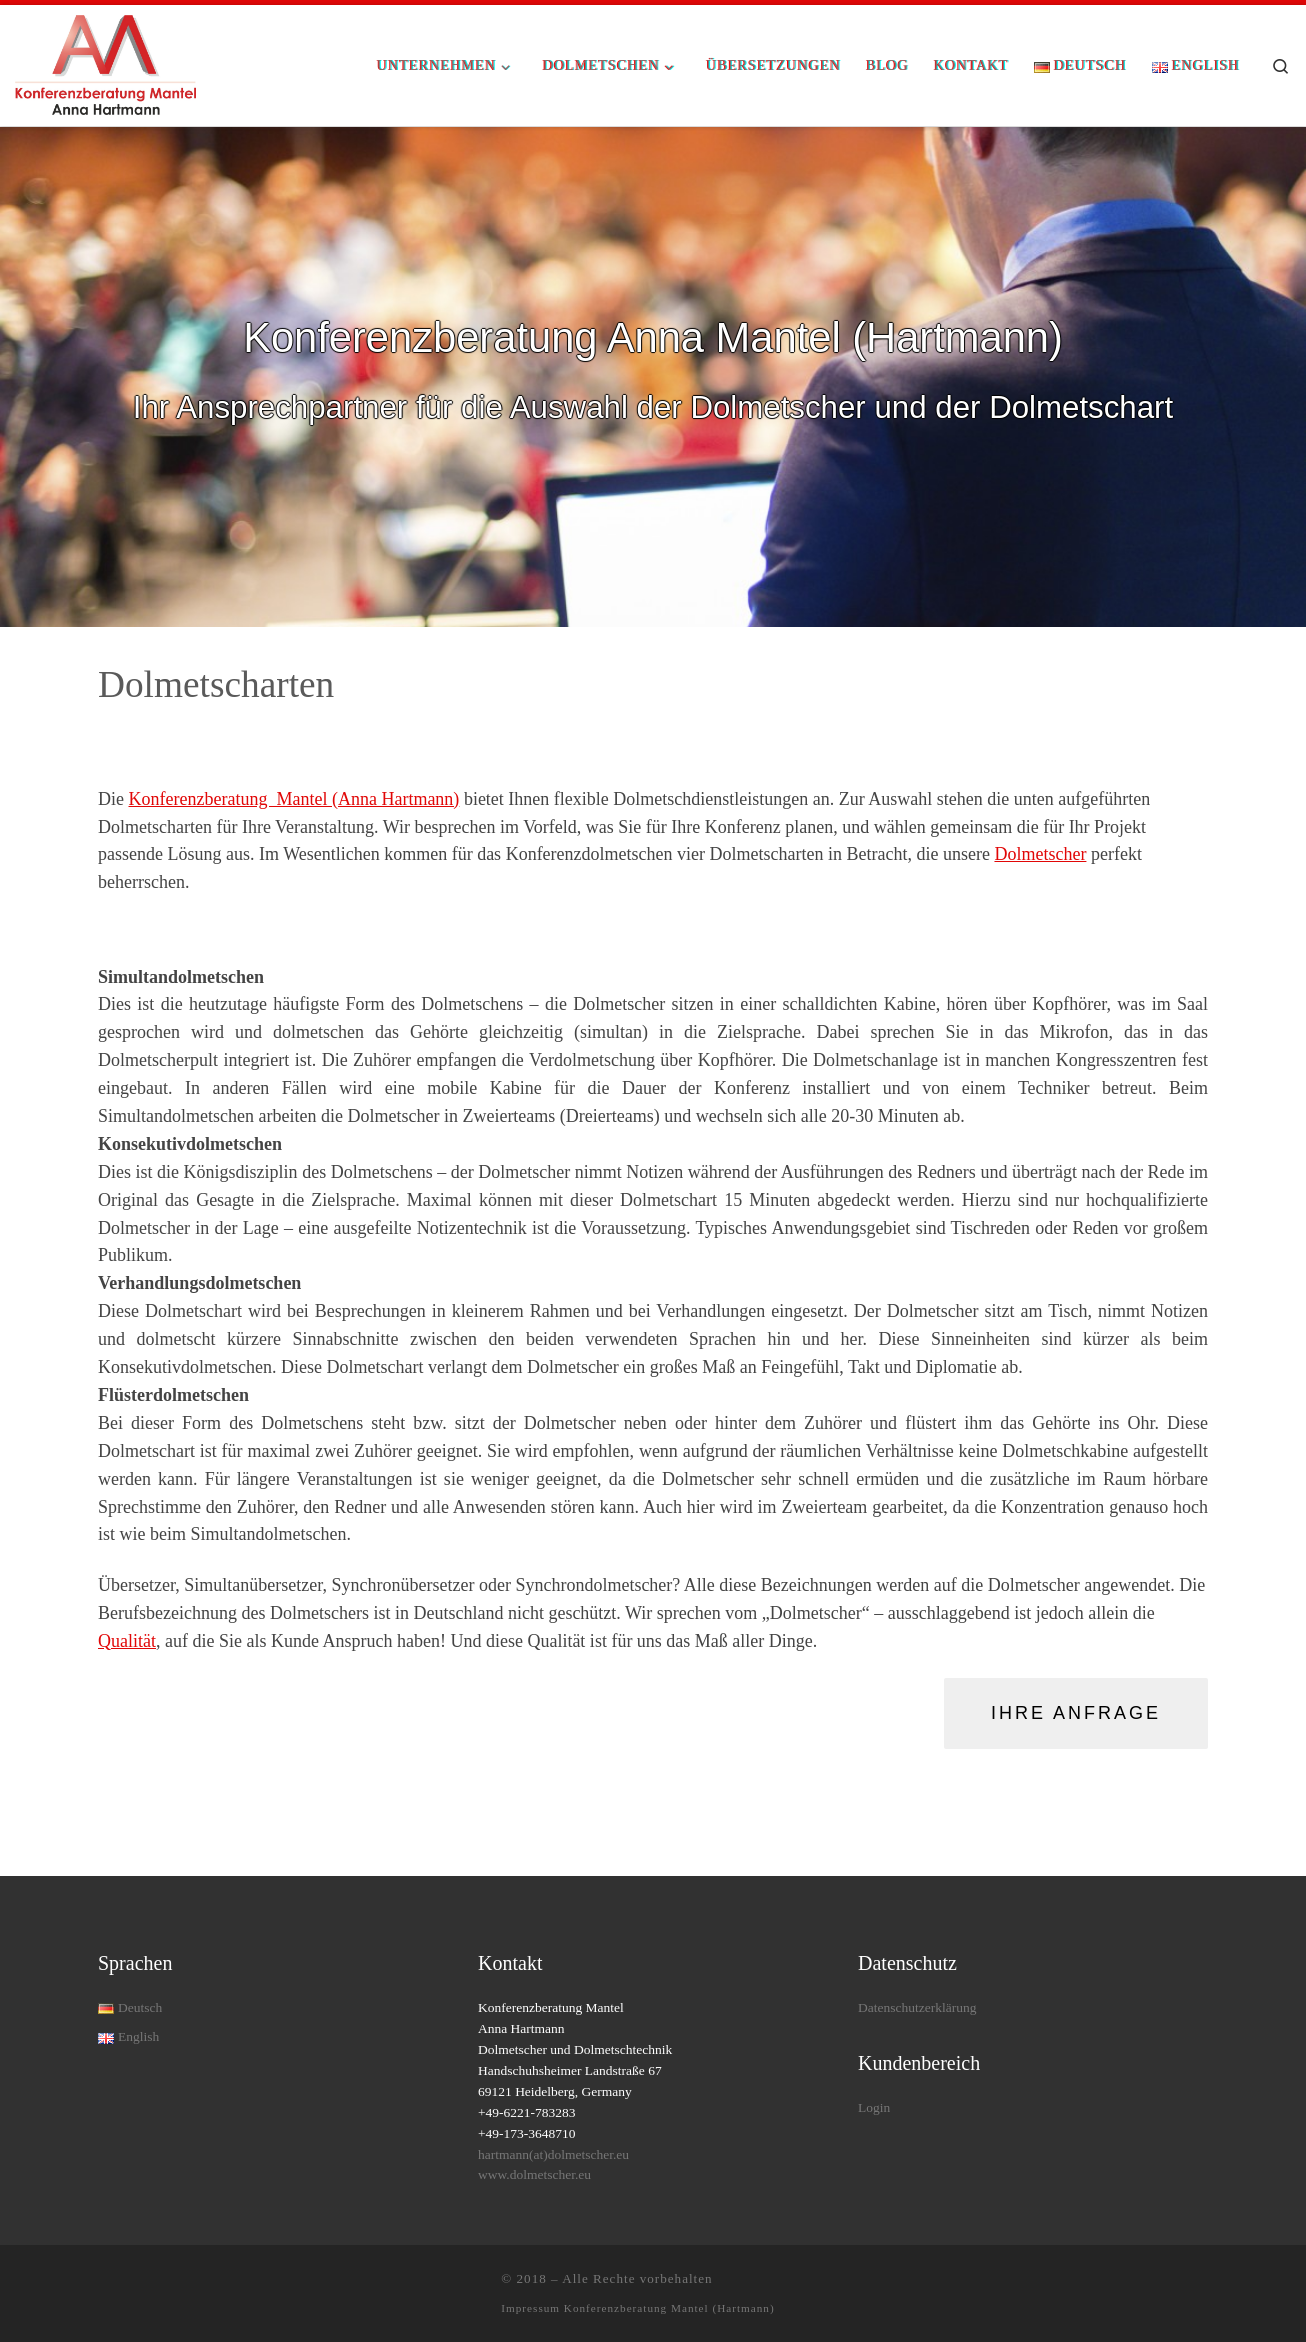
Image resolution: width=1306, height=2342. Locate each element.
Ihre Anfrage (1076, 1713)
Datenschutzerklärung (917, 2007)
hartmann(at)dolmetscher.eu (553, 2154)
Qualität (127, 1641)
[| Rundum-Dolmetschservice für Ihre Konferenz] (105, 63)
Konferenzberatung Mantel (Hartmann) (669, 2308)
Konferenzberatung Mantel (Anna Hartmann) (294, 799)
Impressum (532, 2308)
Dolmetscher (1040, 854)
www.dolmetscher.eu (534, 2174)
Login (874, 2107)
